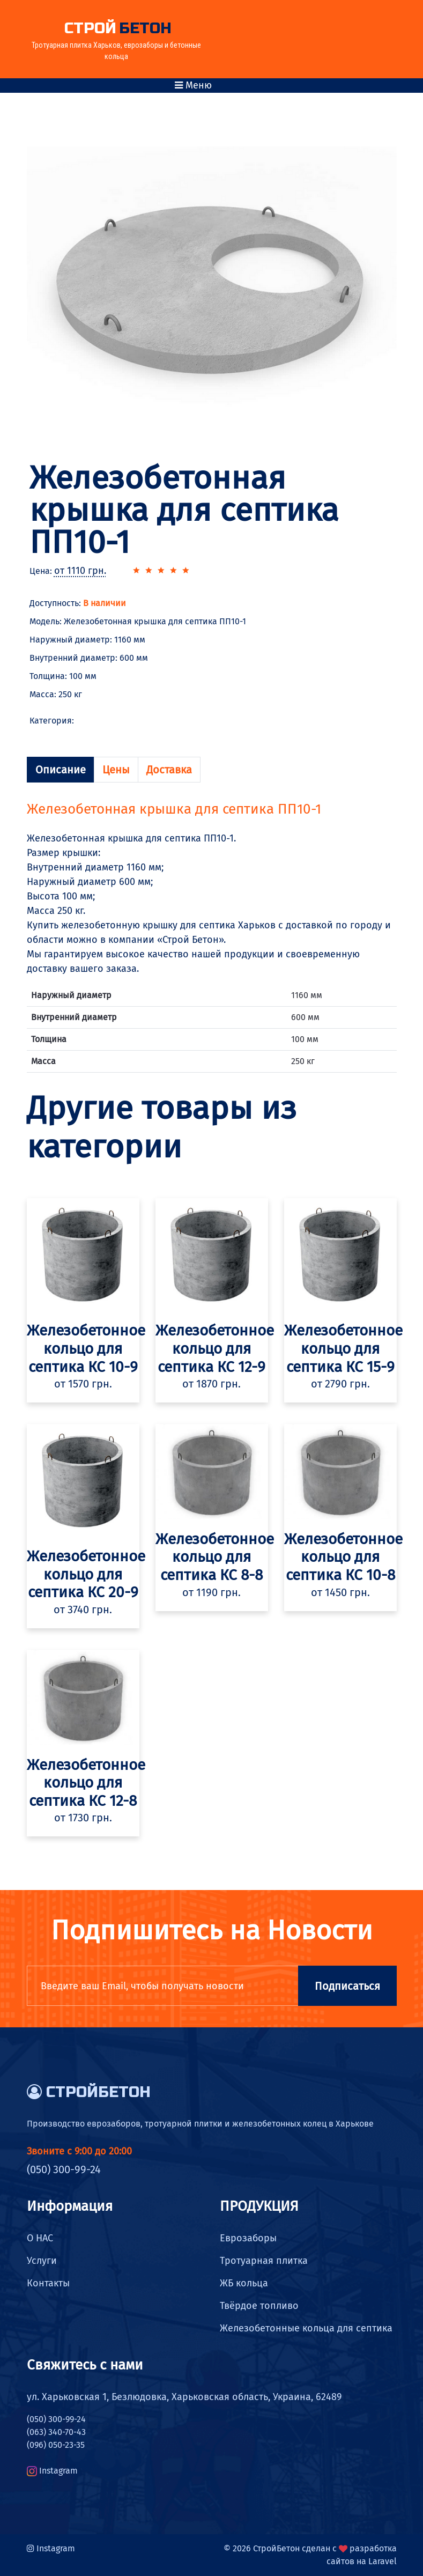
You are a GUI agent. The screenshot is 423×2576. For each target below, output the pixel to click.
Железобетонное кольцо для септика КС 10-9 (86, 1348)
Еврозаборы (248, 2238)
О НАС (40, 2238)
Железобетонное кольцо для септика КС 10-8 (343, 1557)
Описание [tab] (60, 769)
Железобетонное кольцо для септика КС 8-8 (214, 1557)
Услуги (42, 2261)
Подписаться (347, 1986)
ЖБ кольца (244, 2283)
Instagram (58, 2471)
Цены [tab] (116, 769)
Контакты (48, 2283)
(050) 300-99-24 (64, 2169)
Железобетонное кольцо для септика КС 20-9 (86, 1574)
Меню (193, 85)
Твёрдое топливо (259, 2306)
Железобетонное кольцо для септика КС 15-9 (343, 1348)
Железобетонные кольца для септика (306, 2328)
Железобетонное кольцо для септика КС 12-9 (214, 1348)
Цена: (67, 571)
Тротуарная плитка (264, 2261)
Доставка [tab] (169, 769)
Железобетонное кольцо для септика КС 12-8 (86, 1783)
